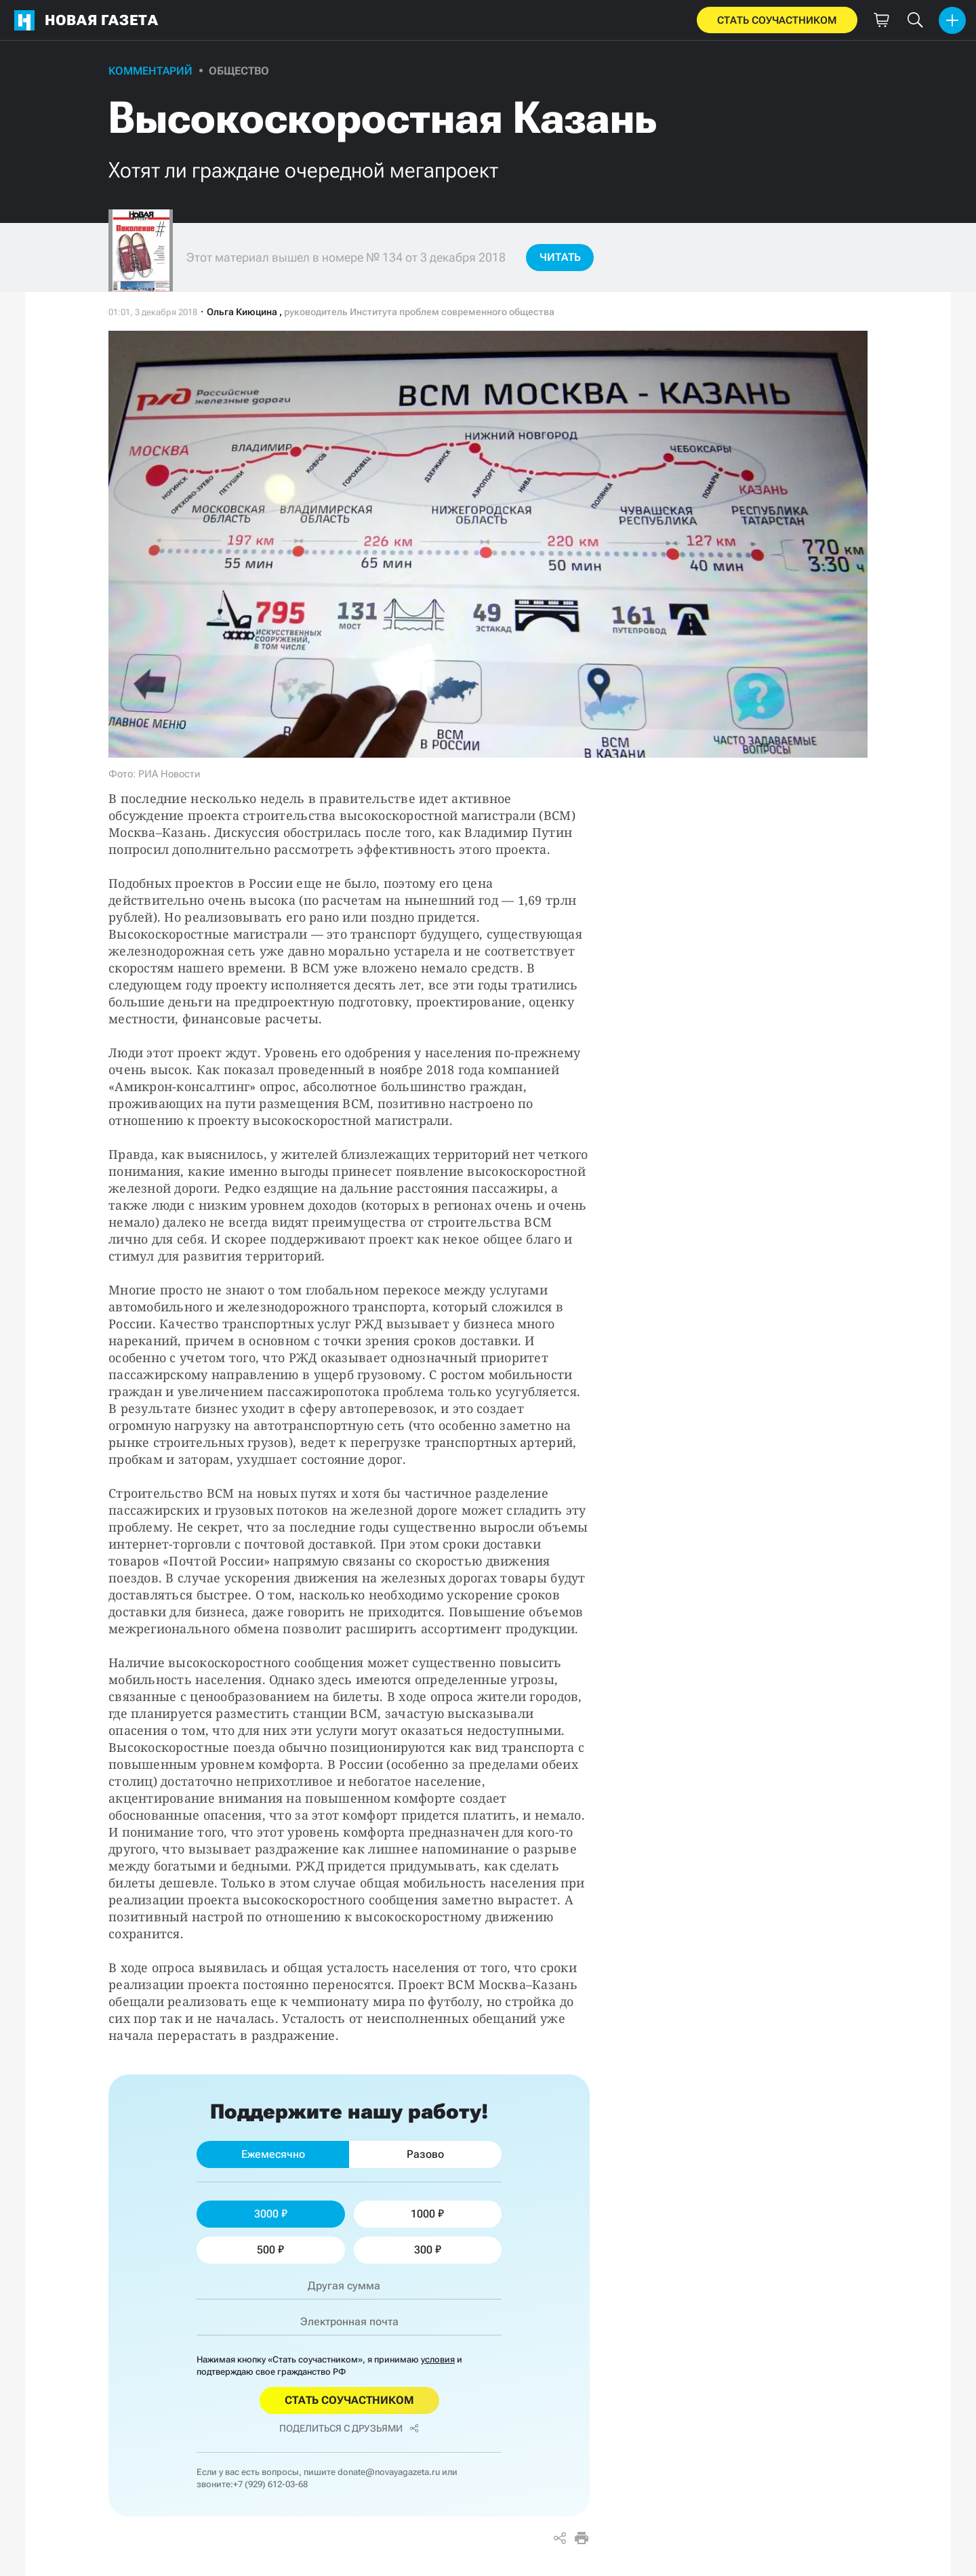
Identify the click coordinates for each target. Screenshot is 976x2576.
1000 (427, 2213)
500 (270, 2249)
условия (438, 2359)
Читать (560, 257)
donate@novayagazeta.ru (389, 2472)
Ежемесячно (273, 2154)
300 (427, 2249)
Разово (425, 2154)
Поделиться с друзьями (349, 2428)
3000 (270, 2213)
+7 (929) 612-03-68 (270, 2484)
